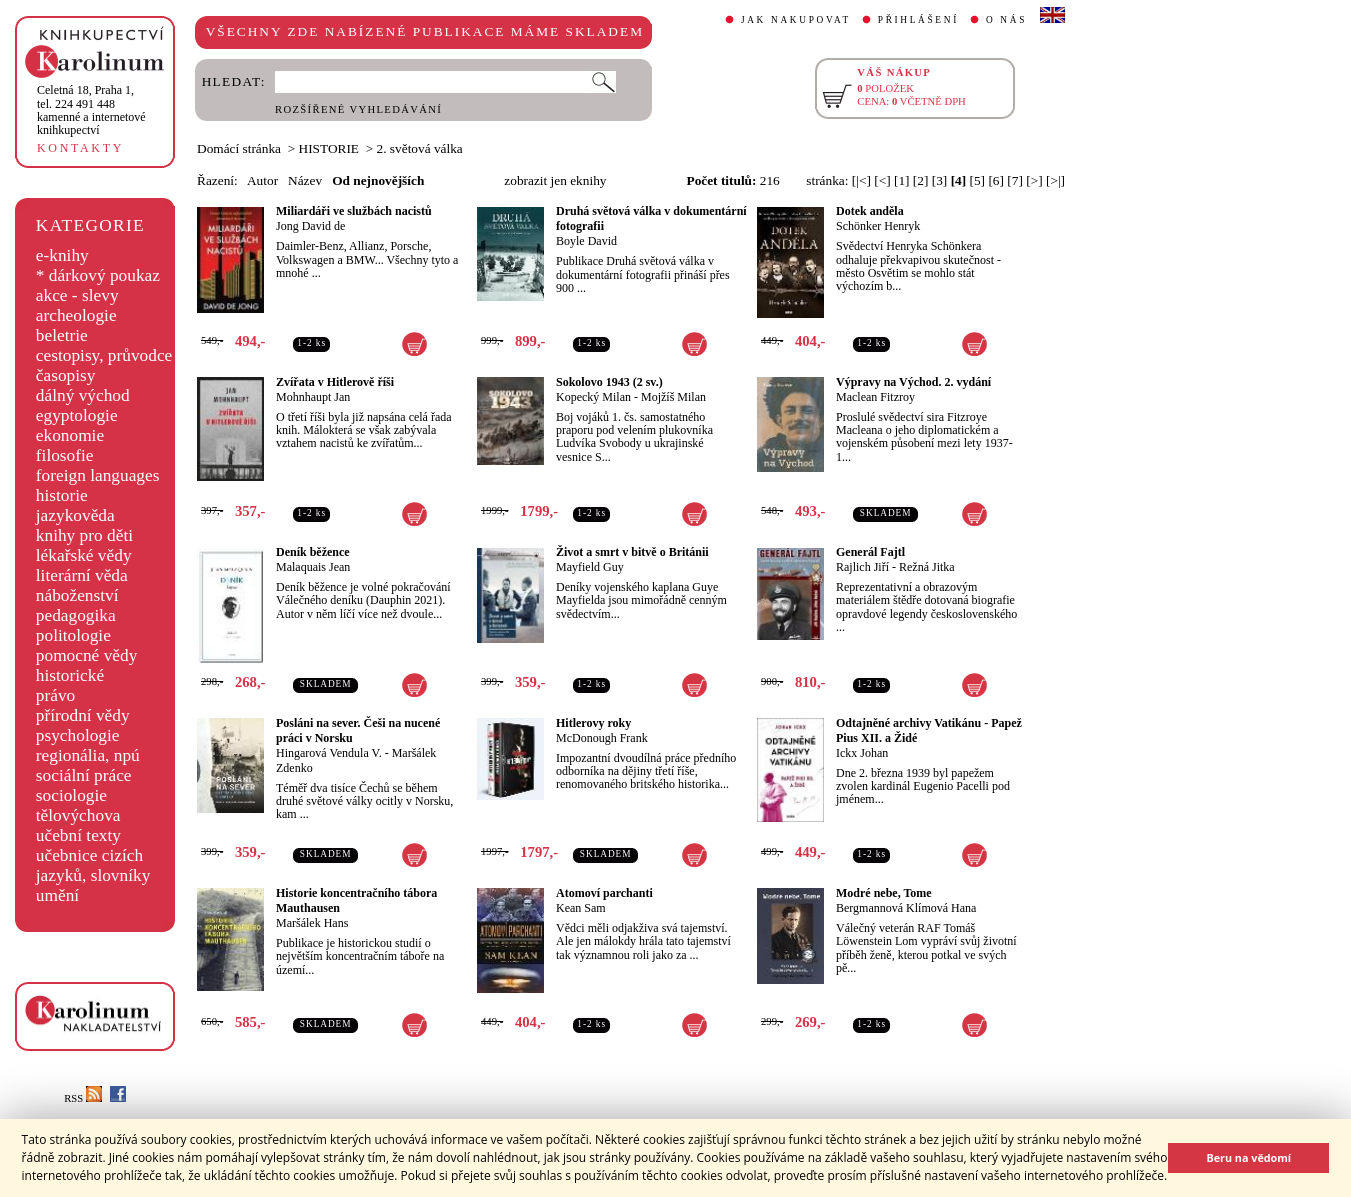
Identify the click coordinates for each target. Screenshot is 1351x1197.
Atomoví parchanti (604, 893)
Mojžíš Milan (673, 397)
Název (305, 180)
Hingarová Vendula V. (329, 753)
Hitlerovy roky (593, 723)
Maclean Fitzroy (875, 397)
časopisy (66, 375)
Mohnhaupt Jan (313, 397)
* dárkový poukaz (98, 275)
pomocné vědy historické (87, 665)
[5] (978, 180)
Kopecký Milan (593, 397)
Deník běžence (313, 552)
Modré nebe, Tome (884, 893)
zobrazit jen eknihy (555, 180)
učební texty (78, 835)
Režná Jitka (927, 567)
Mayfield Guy (590, 567)
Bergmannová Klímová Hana (906, 908)
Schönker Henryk (878, 226)
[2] (921, 180)
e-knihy (62, 255)
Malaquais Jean (313, 567)
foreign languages (98, 475)
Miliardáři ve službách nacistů (354, 211)
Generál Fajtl (870, 552)
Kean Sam (581, 908)
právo (55, 695)
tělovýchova (78, 815)
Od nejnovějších (378, 180)
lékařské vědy (84, 555)
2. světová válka (420, 148)
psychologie (78, 735)
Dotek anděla (870, 211)
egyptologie (77, 415)
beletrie (62, 335)
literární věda (82, 575)
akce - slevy (77, 295)
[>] (1034, 180)
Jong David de (310, 226)
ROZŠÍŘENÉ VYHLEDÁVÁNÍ (358, 109)
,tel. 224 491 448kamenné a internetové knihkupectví (91, 110)
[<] (882, 180)
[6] (996, 180)
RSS (83, 1098)
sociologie (71, 795)
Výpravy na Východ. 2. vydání (913, 382)
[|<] (861, 180)
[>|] (1055, 180)
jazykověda (75, 515)
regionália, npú (88, 755)
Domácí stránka (239, 148)
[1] (902, 180)
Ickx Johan (862, 753)
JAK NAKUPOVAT (796, 20)
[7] (1015, 180)
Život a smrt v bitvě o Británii (632, 552)
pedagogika (76, 615)
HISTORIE (329, 148)
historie (62, 495)
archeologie (76, 315)
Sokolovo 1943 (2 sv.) (609, 382)
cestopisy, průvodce (104, 355)
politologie (73, 635)
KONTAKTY (80, 148)
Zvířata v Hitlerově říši (335, 382)
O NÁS (1006, 20)
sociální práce (84, 775)
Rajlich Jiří (862, 567)
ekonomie (70, 435)
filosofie (65, 455)
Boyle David (586, 241)
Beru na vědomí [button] (1248, 1157)
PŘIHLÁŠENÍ (918, 20)
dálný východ (83, 395)
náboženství (77, 595)
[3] (940, 180)
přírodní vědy (83, 715)
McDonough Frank (602, 738)
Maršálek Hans (312, 923)
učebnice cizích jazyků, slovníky (93, 865)
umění (57, 895)
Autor (262, 180)
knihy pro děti (84, 535)
